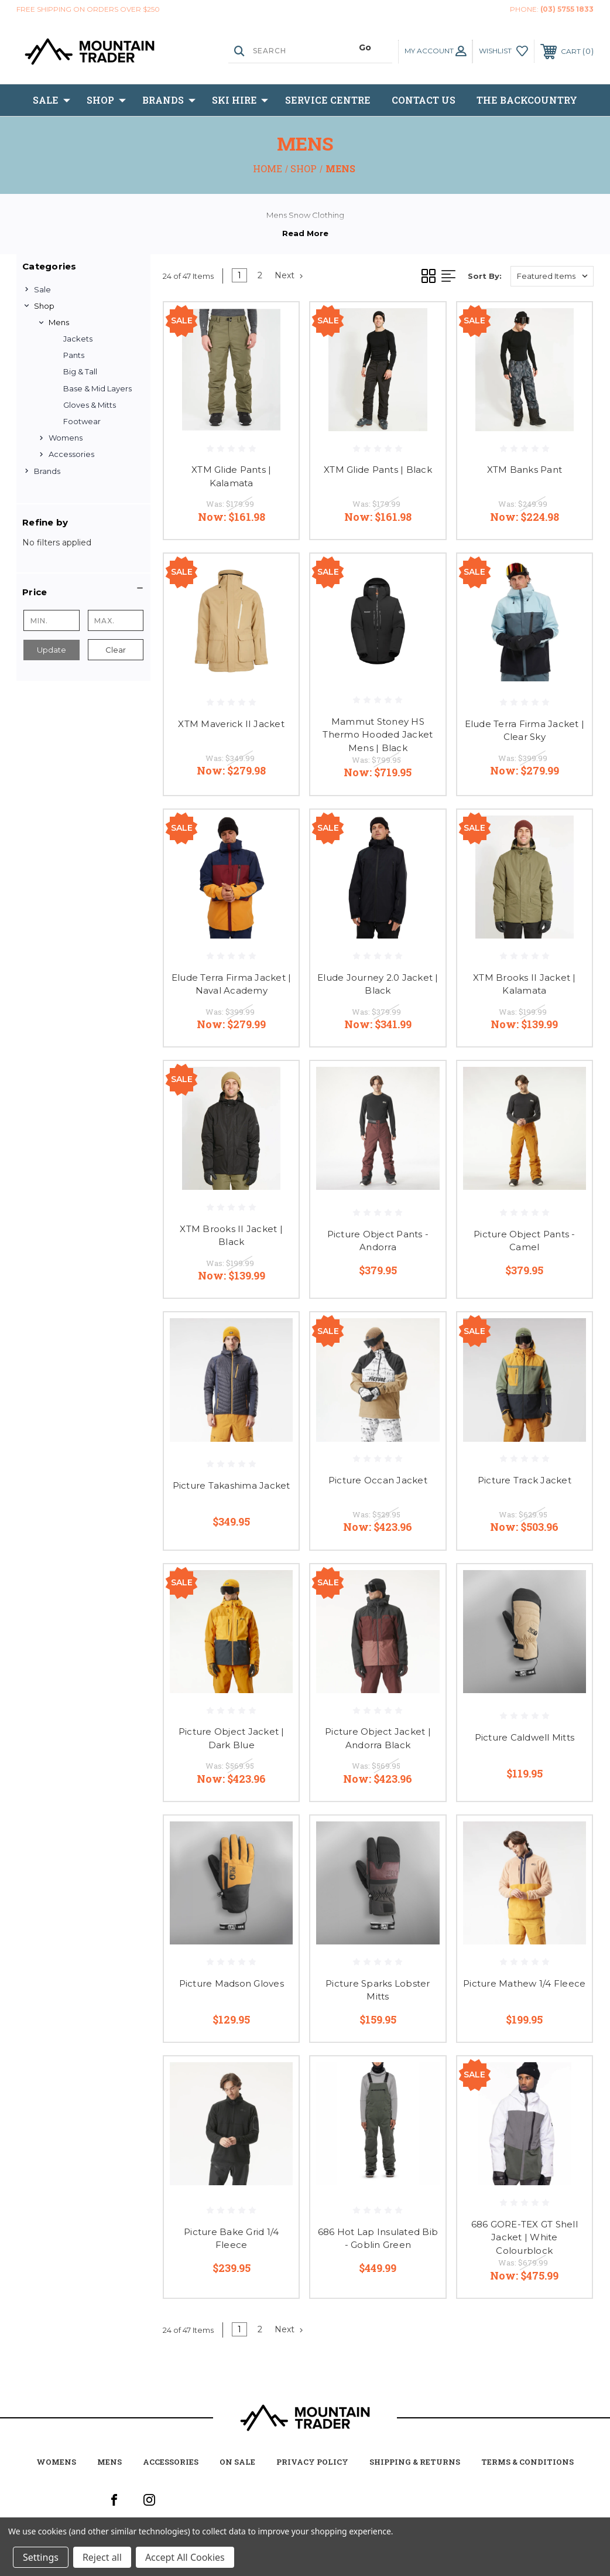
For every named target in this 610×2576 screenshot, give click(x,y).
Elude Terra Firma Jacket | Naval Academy (232, 984)
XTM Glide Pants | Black (378, 469)
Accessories (71, 454)
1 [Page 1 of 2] (239, 275)
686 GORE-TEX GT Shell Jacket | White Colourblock (524, 2237)
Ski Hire (240, 100)
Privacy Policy (312, 2461)
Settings (41, 2557)
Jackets (77, 338)
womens (56, 2461)
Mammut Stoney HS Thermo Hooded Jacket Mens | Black (378, 734)
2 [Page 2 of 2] (260, 275)
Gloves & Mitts (89, 405)
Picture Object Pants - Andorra (378, 1241)
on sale (237, 2461)
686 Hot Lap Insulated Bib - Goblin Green (378, 2238)
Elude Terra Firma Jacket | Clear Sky (525, 730)
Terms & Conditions (527, 2461)
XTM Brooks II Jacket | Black (231, 1235)
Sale (51, 100)
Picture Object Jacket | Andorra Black (378, 1738)
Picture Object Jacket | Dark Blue (232, 1738)
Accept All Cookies (185, 2557)
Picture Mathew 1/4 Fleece (524, 1983)
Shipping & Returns (414, 2461)
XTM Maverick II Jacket (231, 723)
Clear (115, 649)
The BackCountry (527, 100)
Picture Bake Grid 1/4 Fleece (231, 2238)
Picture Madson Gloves (231, 1983)
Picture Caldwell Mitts (525, 1737)
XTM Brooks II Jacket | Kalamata (524, 984)
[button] (83, 592)
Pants (73, 355)
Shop (106, 100)
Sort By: (485, 276)
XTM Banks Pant (525, 469)
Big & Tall (80, 371)
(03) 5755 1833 (567, 9)
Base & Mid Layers (97, 388)
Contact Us (423, 100)
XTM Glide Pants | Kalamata (231, 476)
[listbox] (552, 276)
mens (109, 2461)
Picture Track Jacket (524, 1480)
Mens (59, 322)
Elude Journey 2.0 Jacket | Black (377, 984)
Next (289, 275)
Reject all (102, 2557)
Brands (169, 100)
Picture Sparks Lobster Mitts (377, 1990)
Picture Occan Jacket (377, 1480)
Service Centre (328, 100)
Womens (66, 437)
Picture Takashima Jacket (231, 1485)
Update (51, 649)
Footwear (82, 421)
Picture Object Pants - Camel (524, 1241)
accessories (170, 2461)
